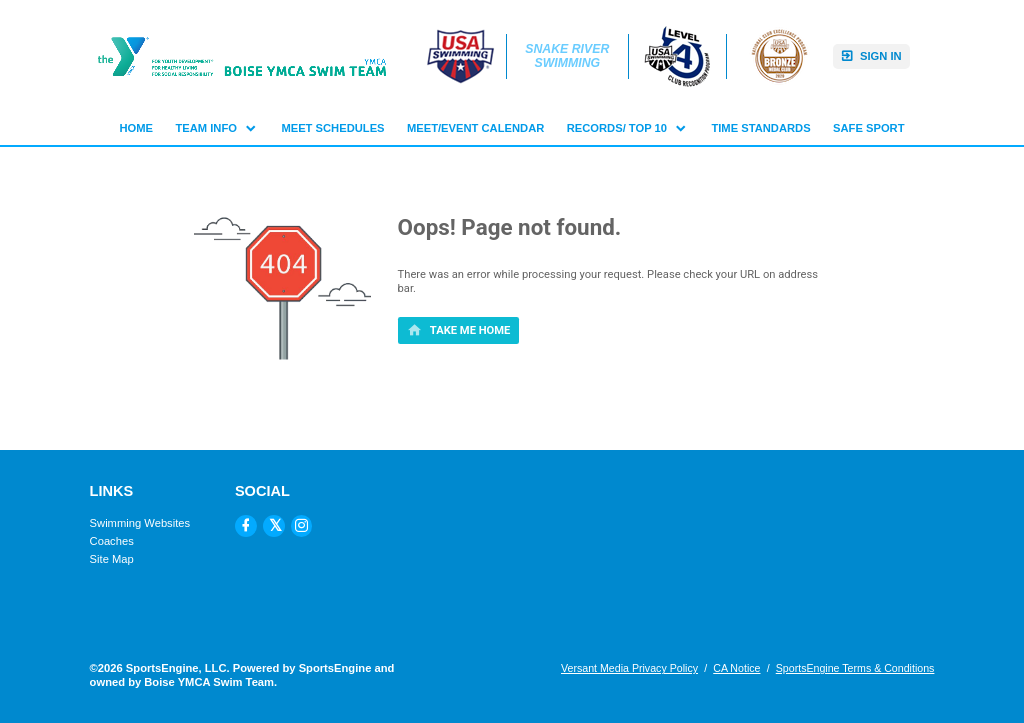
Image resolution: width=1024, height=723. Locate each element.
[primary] (459, 330)
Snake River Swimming (569, 56)
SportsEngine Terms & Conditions (855, 668)
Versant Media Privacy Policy (629, 668)
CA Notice (736, 668)
